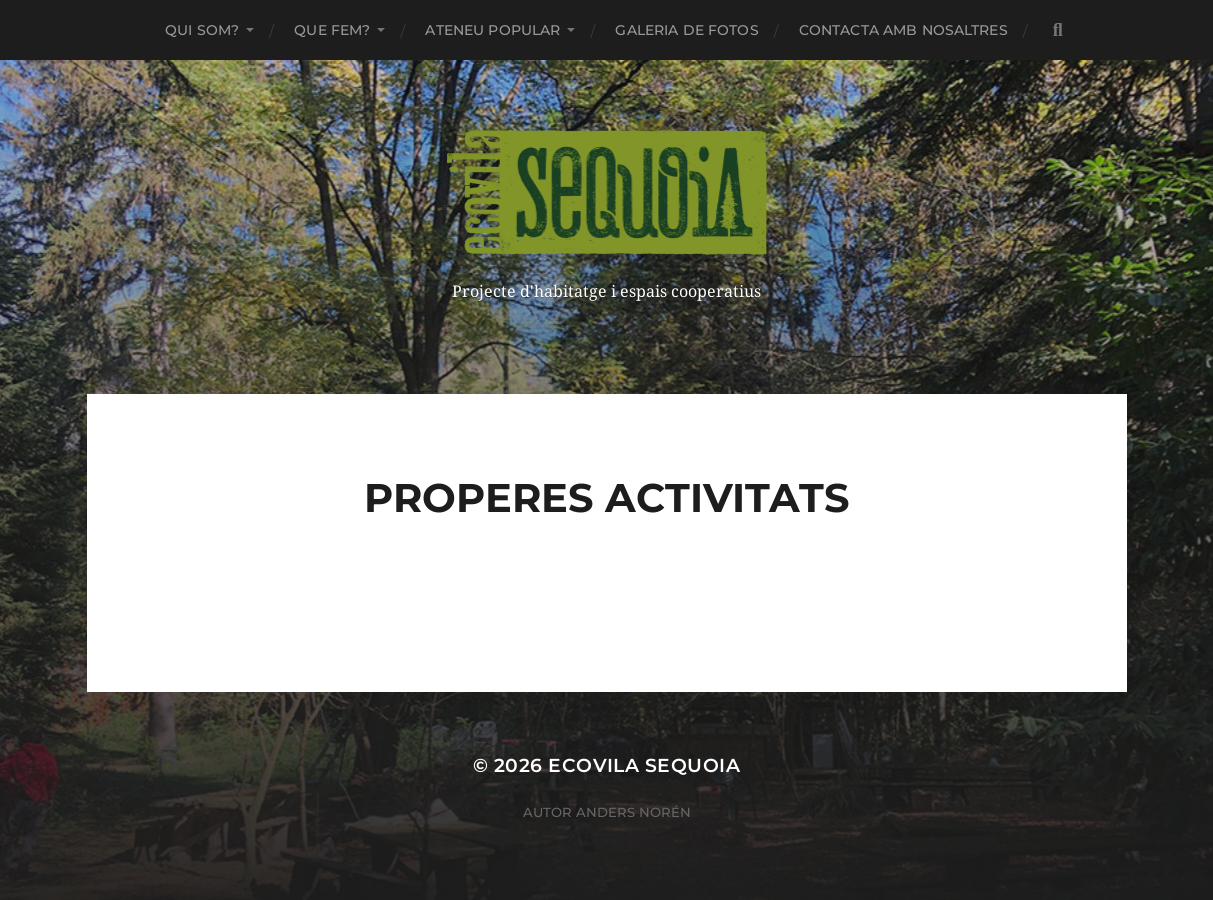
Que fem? (332, 30)
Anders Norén (633, 812)
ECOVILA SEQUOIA (644, 765)
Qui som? (202, 30)
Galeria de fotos (686, 30)
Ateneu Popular (492, 30)
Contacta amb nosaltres (903, 30)
